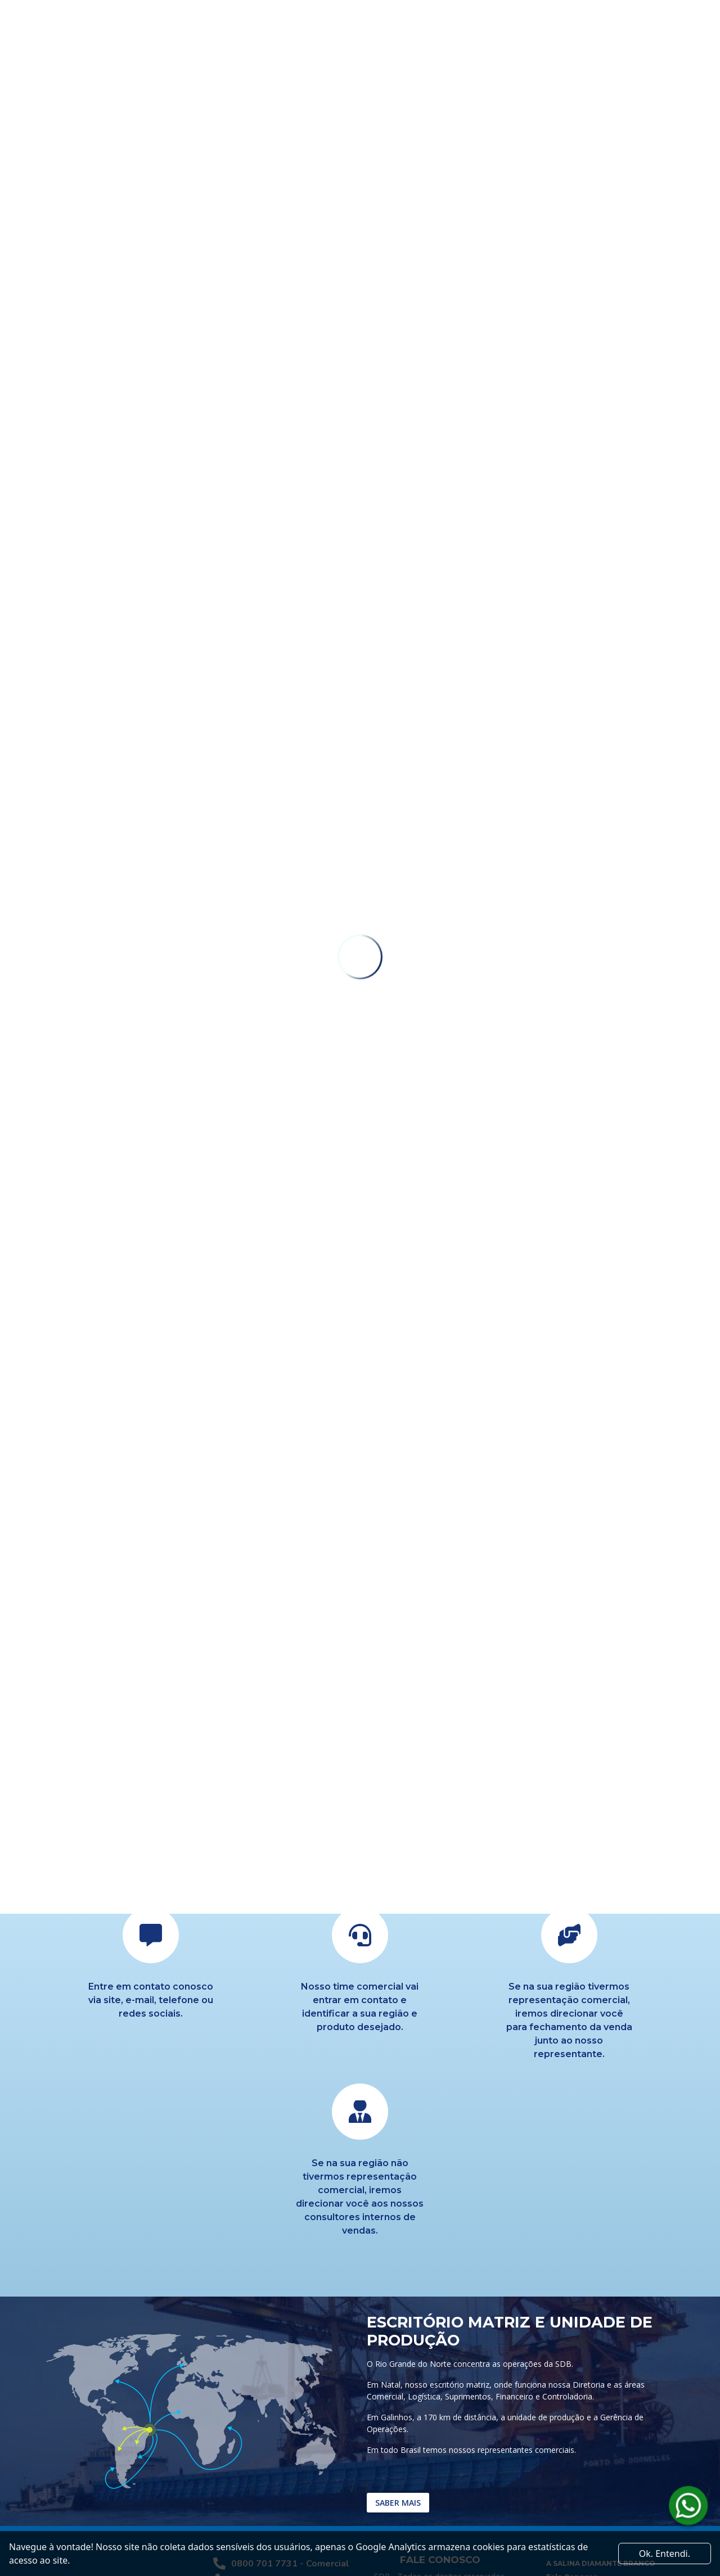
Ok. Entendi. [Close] (664, 2553)
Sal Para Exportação (584, 2473)
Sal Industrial (571, 2459)
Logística (564, 2446)
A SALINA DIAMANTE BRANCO (600, 2419)
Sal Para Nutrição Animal (593, 2486)
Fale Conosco (572, 2432)
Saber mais (398, 2358)
